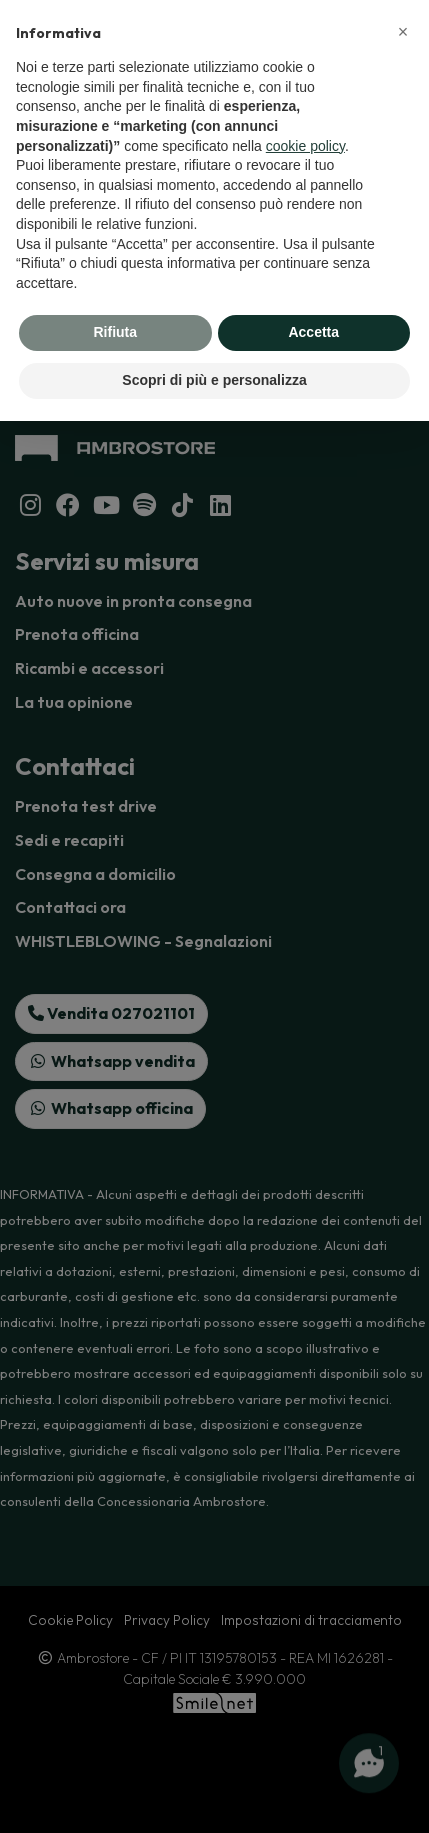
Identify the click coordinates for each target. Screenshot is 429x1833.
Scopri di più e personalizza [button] (214, 380)
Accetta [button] (313, 332)
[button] (403, 32)
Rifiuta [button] (115, 332)
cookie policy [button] (305, 146)
